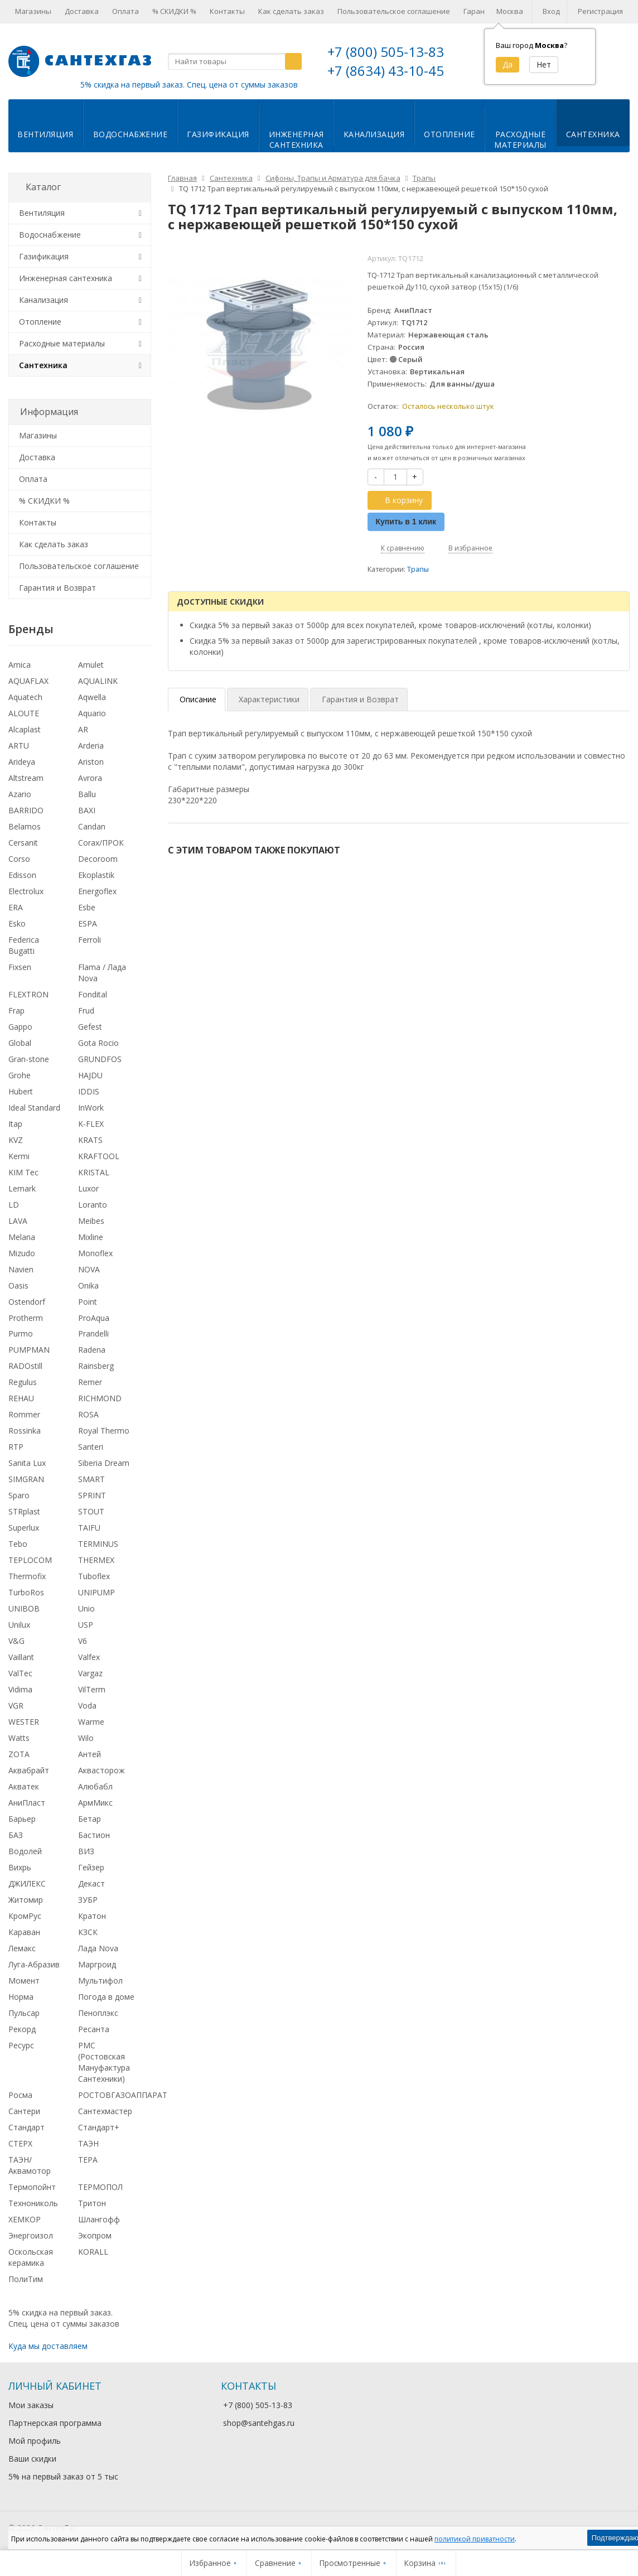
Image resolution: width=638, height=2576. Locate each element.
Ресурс (21, 2045)
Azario (19, 794)
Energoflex (97, 891)
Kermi (19, 1156)
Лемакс (22, 1948)
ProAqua (93, 1318)
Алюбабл (95, 1786)
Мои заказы (31, 2405)
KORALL (93, 2251)
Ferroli (89, 939)
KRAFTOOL (98, 1156)
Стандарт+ (98, 2127)
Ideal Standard (34, 1107)
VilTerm (91, 1689)
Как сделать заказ (291, 11)
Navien (20, 1269)
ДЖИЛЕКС (27, 1883)
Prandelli (93, 1333)
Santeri (90, 1446)
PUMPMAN (29, 1349)
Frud (86, 1010)
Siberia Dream (103, 1463)
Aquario (92, 713)
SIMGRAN (26, 1479)
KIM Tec (23, 1172)
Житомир (25, 1899)
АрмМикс (95, 1802)
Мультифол (100, 1980)
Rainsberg (96, 1366)
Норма (20, 1996)
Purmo (20, 1333)
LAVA (17, 1220)
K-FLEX (91, 1123)
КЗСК (88, 1932)
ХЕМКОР (24, 2219)
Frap (16, 1010)
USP (85, 1624)
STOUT (91, 1511)
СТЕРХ (20, 2143)
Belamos (24, 826)
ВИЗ (86, 1851)
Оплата (125, 11)
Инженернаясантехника (296, 139)
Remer (90, 1382)
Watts (19, 1738)
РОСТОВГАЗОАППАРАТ (122, 2095)
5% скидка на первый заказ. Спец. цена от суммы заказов (189, 84)
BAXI (86, 810)
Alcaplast (24, 729)
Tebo (17, 1543)
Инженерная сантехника (65, 278)
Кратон (92, 1916)
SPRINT (92, 1495)
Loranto (92, 1204)
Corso (19, 858)
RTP (15, 1446)
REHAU (21, 1398)
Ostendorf (26, 1301)
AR (83, 729)
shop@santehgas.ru (258, 2423)
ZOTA (19, 1754)
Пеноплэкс (98, 2013)
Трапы (418, 569)
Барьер (22, 1818)
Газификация (218, 134)
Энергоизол (30, 2235)
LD (13, 1204)
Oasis (18, 1285)
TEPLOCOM (30, 1560)
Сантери (24, 2111)
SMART (91, 1479)
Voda (87, 1705)
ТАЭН (88, 2143)
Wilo (86, 1738)
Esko (17, 923)
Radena (91, 1349)
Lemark (22, 1188)
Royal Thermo (103, 1430)
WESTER (23, 1721)
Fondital (92, 994)
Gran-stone (28, 1059)
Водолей (25, 1851)
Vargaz (90, 1673)
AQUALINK (98, 681)
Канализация (374, 134)
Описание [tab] (198, 699)
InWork (91, 1107)
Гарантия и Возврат (57, 587)
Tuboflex (94, 1576)
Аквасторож (101, 1770)
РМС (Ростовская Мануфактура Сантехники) (104, 2062)
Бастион (94, 1835)
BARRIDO (26, 810)
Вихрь (19, 1867)
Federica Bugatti (23, 945)
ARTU (18, 745)
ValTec (20, 1673)
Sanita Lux (27, 1463)
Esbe (86, 907)
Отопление (449, 134)
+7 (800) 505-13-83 (385, 51)
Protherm (25, 1318)
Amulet (91, 664)
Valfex (89, 1657)
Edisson (22, 875)
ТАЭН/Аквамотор (29, 2165)
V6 (82, 1641)
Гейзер (91, 1867)
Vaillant (21, 1657)
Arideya (21, 761)
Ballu (87, 794)
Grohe (19, 1075)
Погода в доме (106, 1996)
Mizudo (21, 1253)
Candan (91, 826)
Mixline (90, 1237)
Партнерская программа (55, 2423)
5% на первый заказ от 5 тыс (63, 2476)
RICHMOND (100, 1398)
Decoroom (98, 858)
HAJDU (90, 1075)
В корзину (398, 500)
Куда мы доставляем (48, 2346)
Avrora (90, 778)
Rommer (24, 1414)
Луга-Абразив (34, 1964)
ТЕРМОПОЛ (100, 2187)
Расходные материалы (62, 343)
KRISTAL (93, 1172)
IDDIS (88, 1091)
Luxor (88, 1188)
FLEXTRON (28, 994)
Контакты (227, 11)
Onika (88, 1285)
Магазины (33, 11)
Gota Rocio (98, 1043)
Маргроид (97, 1964)
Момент (24, 1980)
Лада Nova (98, 1948)
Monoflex (95, 1253)
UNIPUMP (96, 1592)
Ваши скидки (32, 2458)
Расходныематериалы (520, 139)
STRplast (24, 1511)
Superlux (23, 1527)
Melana (21, 1237)
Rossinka (24, 1430)
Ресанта (93, 2029)
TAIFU (89, 1527)
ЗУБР (88, 1899)
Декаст (91, 1883)
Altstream (26, 778)
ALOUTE (23, 713)
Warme (91, 1721)
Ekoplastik (96, 875)
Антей (89, 1754)
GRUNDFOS (100, 1059)
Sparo (19, 1495)
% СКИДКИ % (174, 11)
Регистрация (600, 11)
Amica (19, 664)
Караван (24, 1932)
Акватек (23, 1786)
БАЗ (15, 1835)
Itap (15, 1123)
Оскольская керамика (30, 2257)
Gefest (90, 1026)
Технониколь (33, 2203)
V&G (16, 1641)
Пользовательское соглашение (393, 11)
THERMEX (96, 1560)
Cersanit (23, 842)
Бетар (89, 1818)
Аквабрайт (28, 1770)
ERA (15, 907)
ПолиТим (25, 2279)
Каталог (43, 187)
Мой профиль (34, 2440)
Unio (86, 1608)
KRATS (90, 1140)
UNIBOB (24, 1608)
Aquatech (25, 697)
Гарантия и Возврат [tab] (360, 699)
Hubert (20, 1091)
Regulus (22, 1382)
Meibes (91, 1220)
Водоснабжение (130, 134)
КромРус (24, 1916)
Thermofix (27, 1576)
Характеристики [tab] (269, 699)
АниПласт (26, 1802)
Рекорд (22, 2029)
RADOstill (25, 1366)
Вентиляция (45, 134)
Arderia (91, 745)
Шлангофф (99, 2219)
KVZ (15, 1140)
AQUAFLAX (28, 681)
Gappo (20, 1026)
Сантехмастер (105, 2111)
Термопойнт (32, 2187)
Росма (20, 2095)
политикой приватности (474, 2539)
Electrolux (26, 891)
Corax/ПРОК (101, 842)
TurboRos (26, 1592)
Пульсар (24, 2013)
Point (87, 1301)
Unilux (19, 1624)
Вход (551, 11)
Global (19, 1043)
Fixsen (19, 967)
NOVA (89, 1269)
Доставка (82, 11)
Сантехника (593, 134)
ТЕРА (88, 2159)
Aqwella (92, 697)
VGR (15, 1705)
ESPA (87, 923)
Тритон (92, 2203)
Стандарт (26, 2127)
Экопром (95, 2235)
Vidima (20, 1689)
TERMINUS (98, 1543)
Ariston (91, 761)
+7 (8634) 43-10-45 (385, 70)
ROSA (88, 1414)
